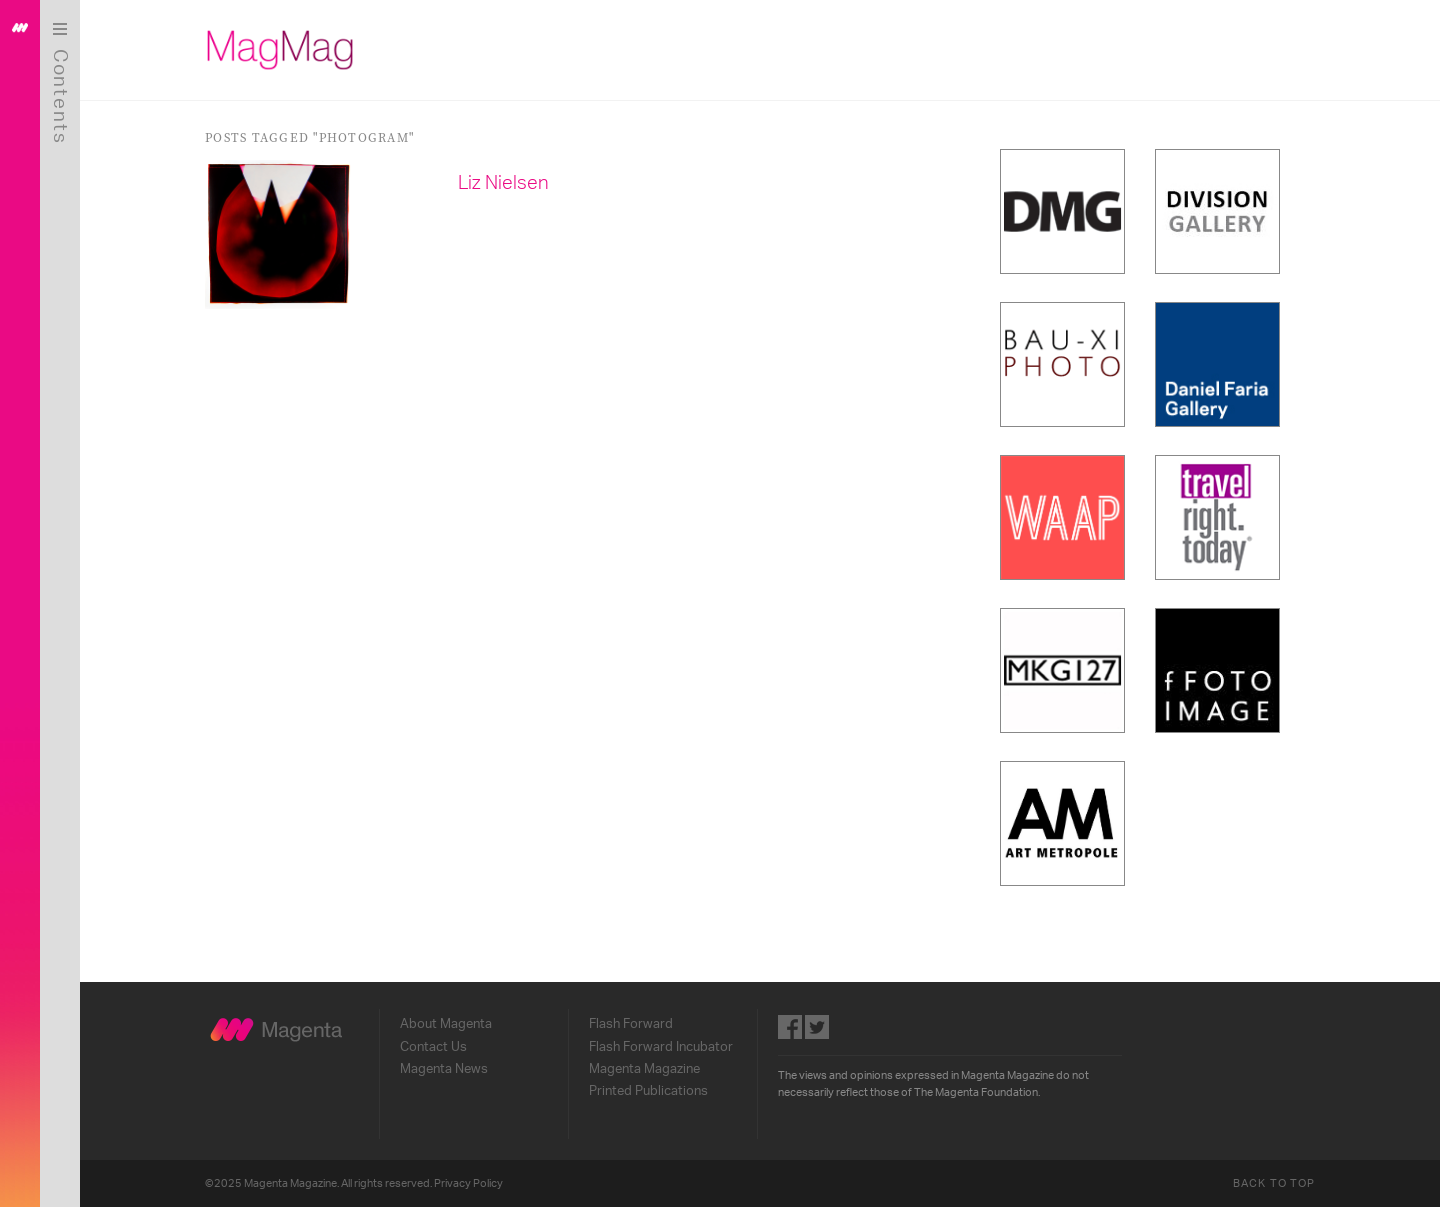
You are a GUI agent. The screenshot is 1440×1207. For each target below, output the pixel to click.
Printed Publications (648, 1091)
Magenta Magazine (644, 1069)
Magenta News (444, 1069)
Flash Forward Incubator (661, 1047)
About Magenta (446, 1024)
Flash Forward (631, 1024)
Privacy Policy (468, 1183)
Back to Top (1274, 1183)
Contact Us (433, 1047)
